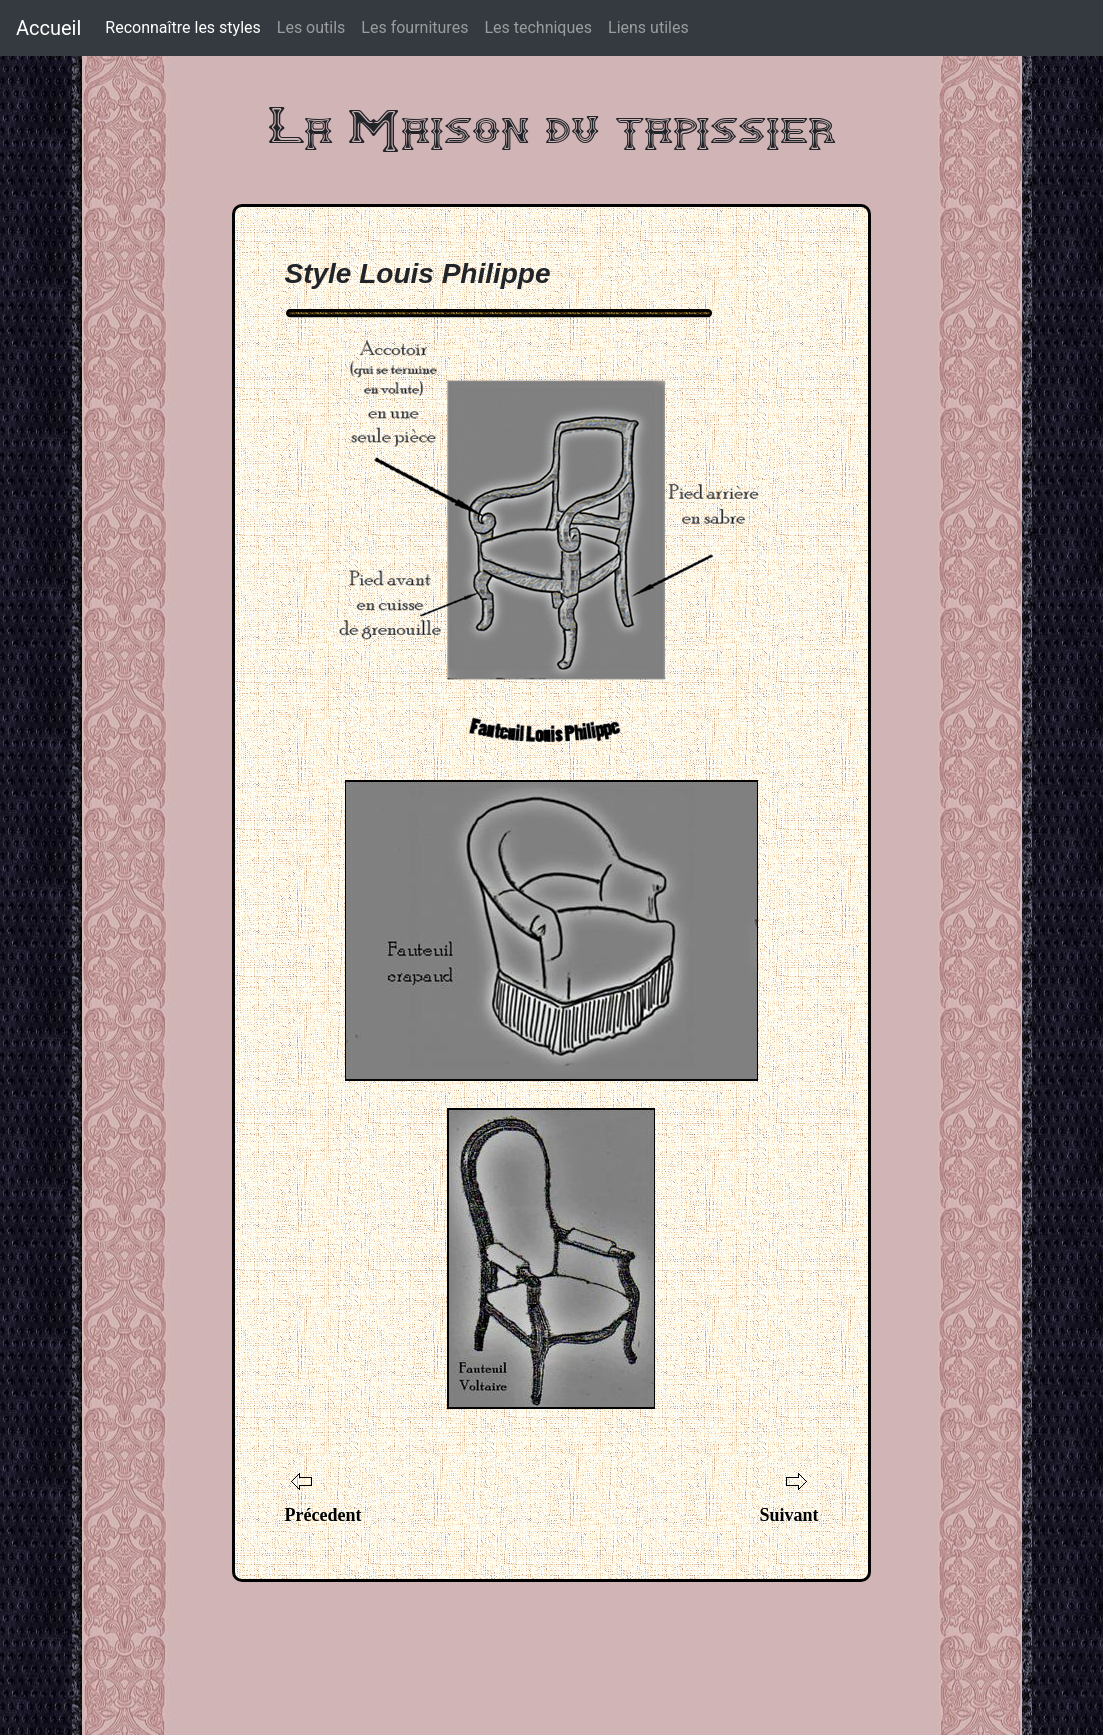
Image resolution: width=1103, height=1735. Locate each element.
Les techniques (538, 27)
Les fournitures (414, 27)
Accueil (48, 28)
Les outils (311, 27)
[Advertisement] (552, 1642)
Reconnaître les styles (183, 26)
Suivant (788, 1515)
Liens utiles (648, 27)
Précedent (323, 1515)
